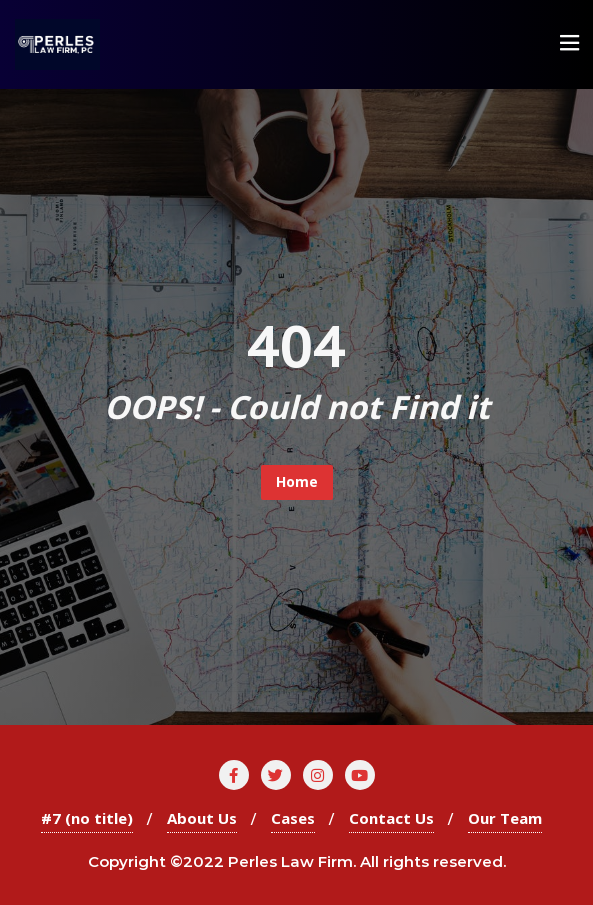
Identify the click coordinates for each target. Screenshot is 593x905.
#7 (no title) (87, 818)
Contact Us (391, 818)
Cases (293, 818)
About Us (202, 818)
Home (297, 481)
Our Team (505, 818)
